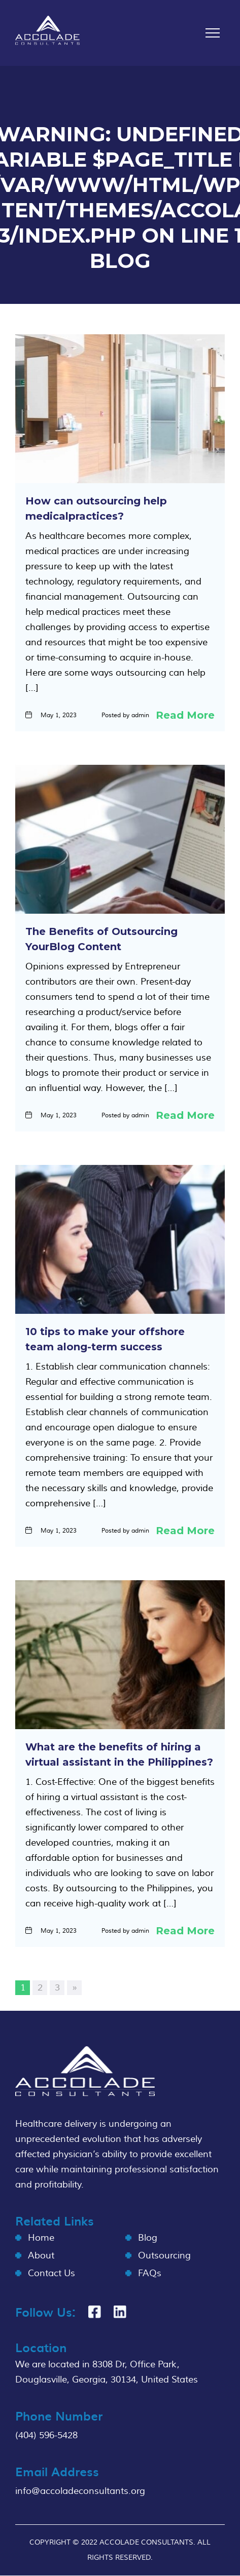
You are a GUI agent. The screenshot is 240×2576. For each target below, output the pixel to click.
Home (41, 2238)
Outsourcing (164, 2255)
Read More (185, 715)
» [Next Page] (74, 1988)
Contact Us (51, 2273)
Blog (147, 2238)
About (41, 2255)
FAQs (149, 2273)
